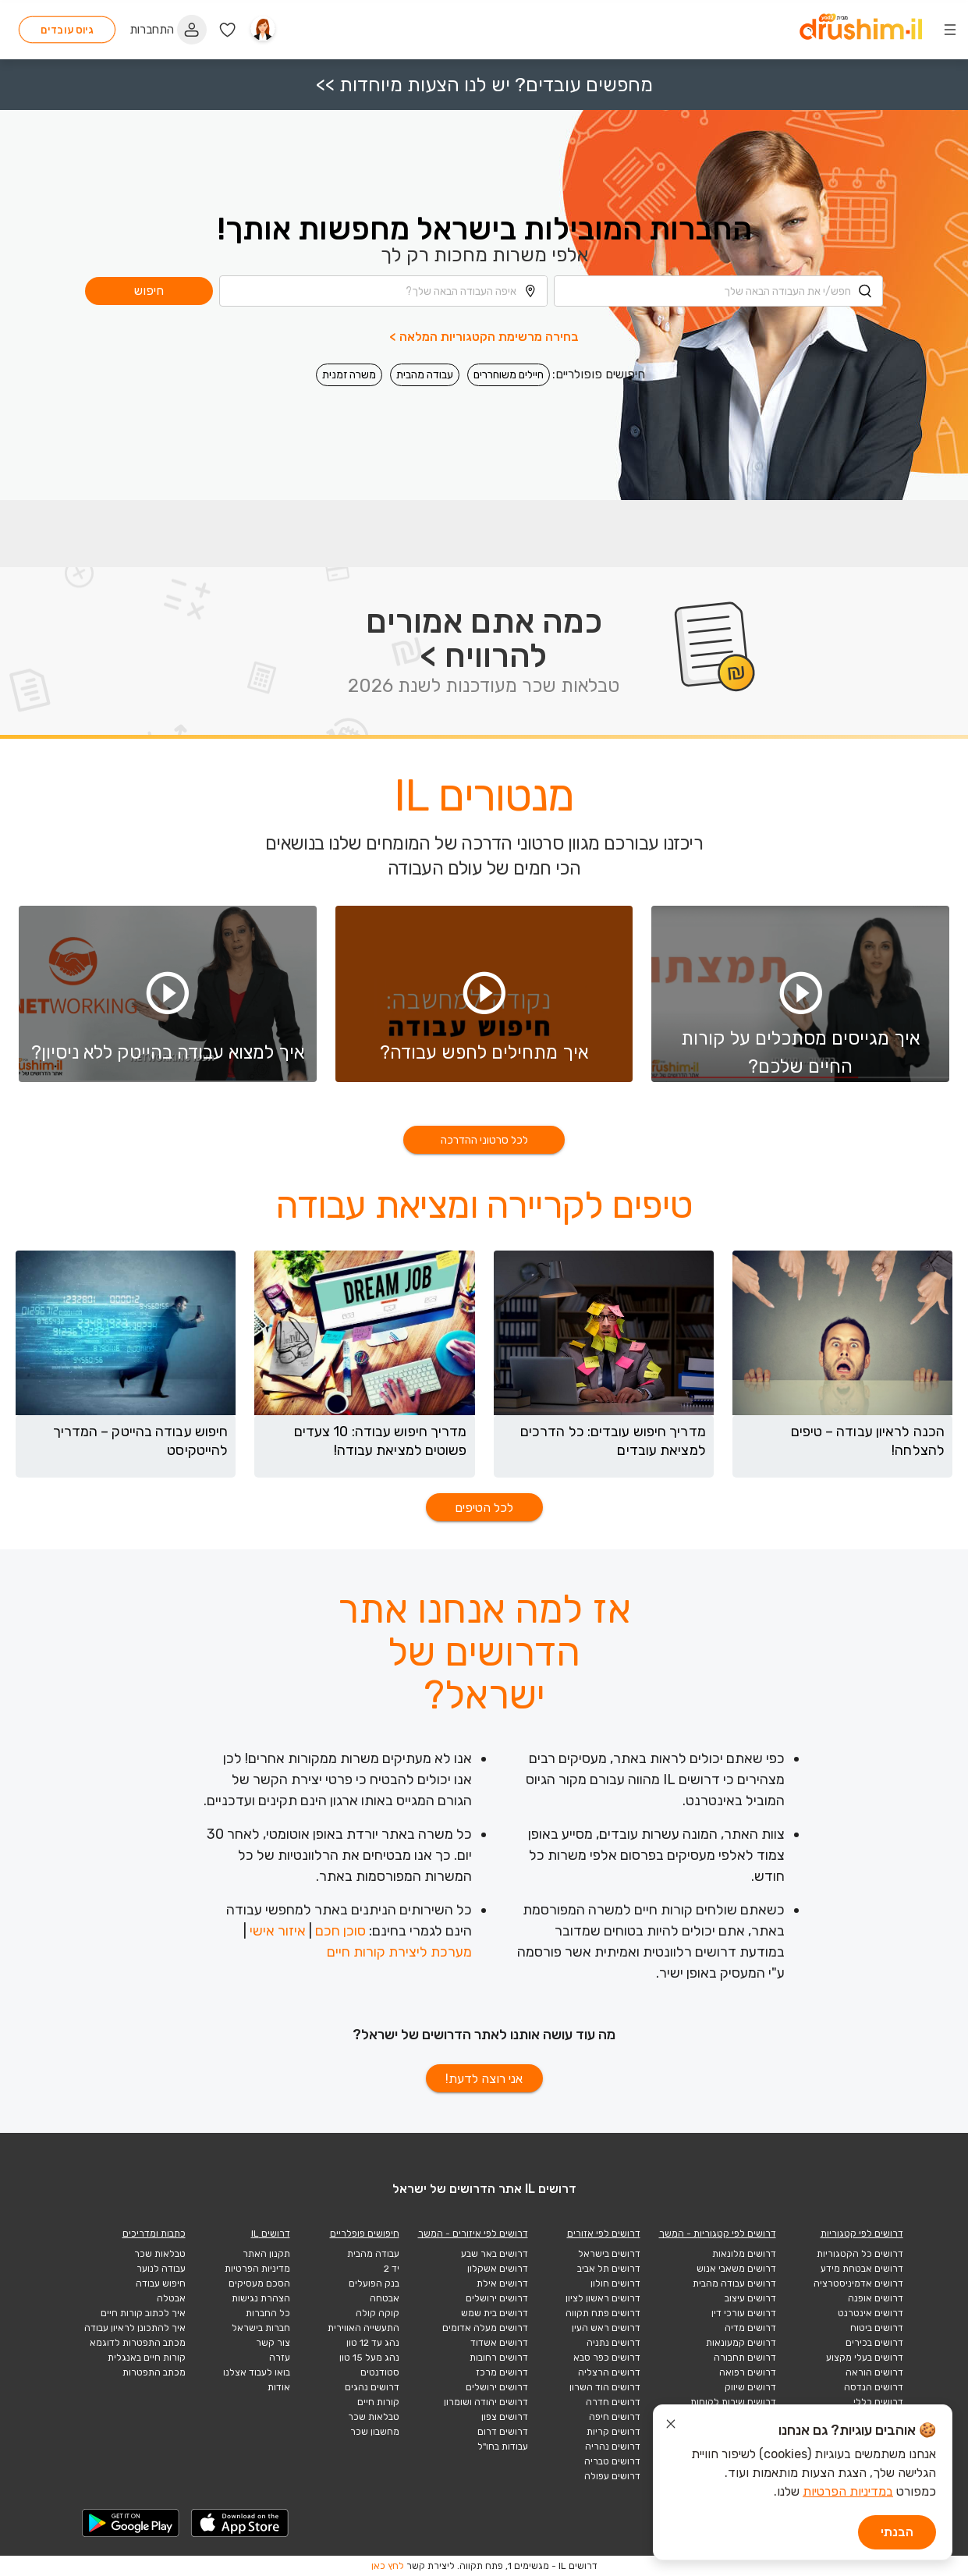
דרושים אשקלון (497, 2268)
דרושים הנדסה (873, 2387)
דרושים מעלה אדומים (485, 2327)
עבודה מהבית (424, 370)
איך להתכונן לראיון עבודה (135, 2327)
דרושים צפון (504, 2416)
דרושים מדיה (750, 2327)
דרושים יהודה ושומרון (486, 2402)
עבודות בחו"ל (502, 2446)
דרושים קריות (613, 2431)
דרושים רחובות (499, 2357)
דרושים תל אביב (608, 2268)
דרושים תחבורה (745, 2357)
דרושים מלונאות (744, 2253)
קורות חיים (378, 2402)
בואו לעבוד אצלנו (256, 2372)
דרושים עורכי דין (743, 2313)
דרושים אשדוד (499, 2342)
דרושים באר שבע (494, 2253)
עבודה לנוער (161, 2268)
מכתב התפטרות (154, 2372)
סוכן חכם (340, 1930)
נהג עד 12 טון (372, 2342)
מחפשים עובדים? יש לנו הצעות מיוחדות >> (484, 80)
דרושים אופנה (875, 2298)
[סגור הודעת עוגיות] (671, 2426)
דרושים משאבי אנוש (736, 2268)
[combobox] (718, 286)
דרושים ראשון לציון (603, 2298)
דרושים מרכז (502, 2372)
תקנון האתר (266, 2253)
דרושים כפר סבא (606, 2357)
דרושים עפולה (612, 2476)
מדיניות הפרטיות (257, 2268)
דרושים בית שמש (494, 2313)
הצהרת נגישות (261, 2298)
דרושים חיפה (614, 2416)
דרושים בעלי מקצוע (864, 2357)
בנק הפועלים (374, 2283)
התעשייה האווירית (363, 2327)
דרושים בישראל (609, 2253)
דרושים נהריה (612, 2446)
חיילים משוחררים (508, 370)
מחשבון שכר (374, 2431)
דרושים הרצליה (609, 2372)
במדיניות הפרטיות (848, 2491)
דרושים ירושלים (497, 2298)
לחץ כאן (387, 2565)
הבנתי (897, 2532)
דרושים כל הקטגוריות (860, 2253)
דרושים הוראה (874, 2372)
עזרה (279, 2357)
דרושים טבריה (612, 2461)
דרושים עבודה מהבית (734, 2283)
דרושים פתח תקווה (603, 2313)
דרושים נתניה (613, 2342)
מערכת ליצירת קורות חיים (399, 1951)
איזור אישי (278, 1930)
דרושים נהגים (372, 2387)
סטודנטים (379, 2372)
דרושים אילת (502, 2283)
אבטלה (171, 2298)
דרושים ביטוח (876, 2327)
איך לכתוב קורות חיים (143, 2313)
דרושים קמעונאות (741, 2342)
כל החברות (268, 2313)
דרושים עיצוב (750, 2298)
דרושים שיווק (750, 2387)
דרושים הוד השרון (604, 2387)
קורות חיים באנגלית (147, 2357)
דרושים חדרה (613, 2402)
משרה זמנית (349, 370)
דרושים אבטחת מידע (862, 2268)
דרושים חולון (615, 2283)
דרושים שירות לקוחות (733, 2402)
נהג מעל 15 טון (369, 2357)
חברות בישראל (261, 2327)
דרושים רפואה (747, 2372)
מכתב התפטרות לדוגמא (138, 2342)
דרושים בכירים (874, 2342)
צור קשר (273, 2342)
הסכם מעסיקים (259, 2283)
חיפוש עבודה (161, 2283)
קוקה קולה (377, 2313)
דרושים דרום (502, 2431)
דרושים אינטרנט (870, 2313)
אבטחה (384, 2298)
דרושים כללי (878, 2402)
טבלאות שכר (373, 2416)
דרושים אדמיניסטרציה (858, 2283)
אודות (279, 2387)
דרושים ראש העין (606, 2327)
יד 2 (391, 2268)
